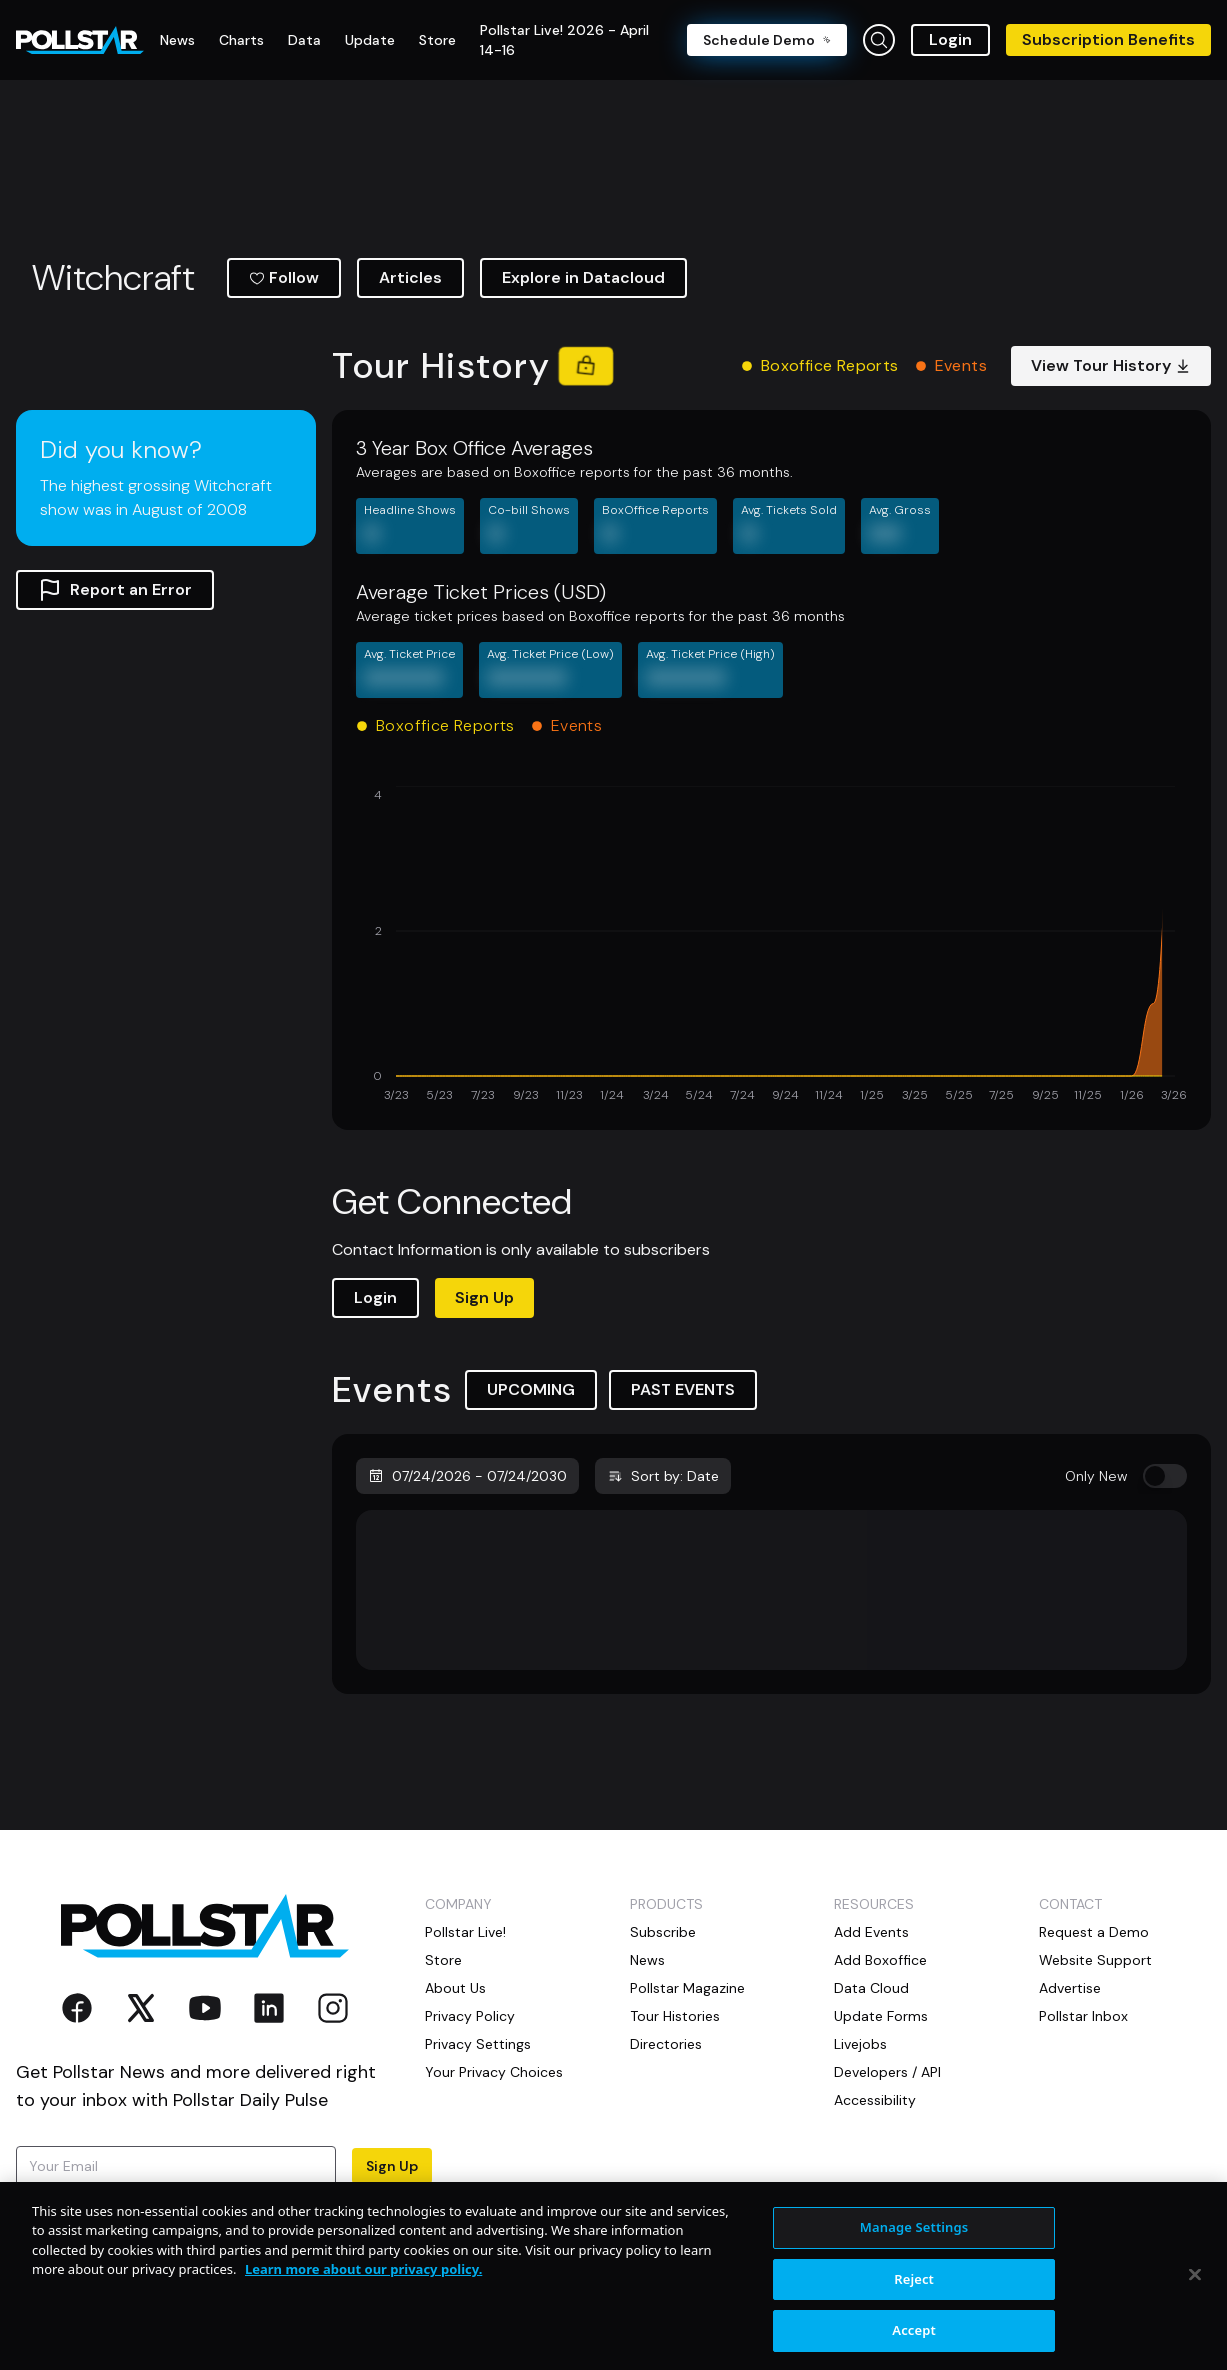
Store (443, 1960)
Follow (284, 277)
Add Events (871, 1932)
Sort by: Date (663, 1476)
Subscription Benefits (1108, 39)
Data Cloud (871, 1988)
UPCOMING (531, 1389)
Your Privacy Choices (494, 2072)
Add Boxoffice (880, 1960)
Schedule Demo (767, 40)
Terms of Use (59, 2224)
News (647, 1960)
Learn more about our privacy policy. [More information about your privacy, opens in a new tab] (363, 2334)
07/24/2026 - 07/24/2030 (467, 1476)
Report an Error (115, 590)
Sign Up (484, 1297)
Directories (666, 2044)
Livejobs (860, 2044)
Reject (914, 2343)
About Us (455, 1988)
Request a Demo (1094, 1932)
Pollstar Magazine (687, 1988)
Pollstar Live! (465, 1932)
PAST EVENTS (683, 1389)
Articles (410, 277)
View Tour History (1111, 365)
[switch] (1165, 1476)
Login (950, 39)
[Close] (1195, 2339)
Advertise (1070, 1988)
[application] (771, 946)
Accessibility (875, 2100)
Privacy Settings (478, 2044)
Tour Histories (675, 2016)
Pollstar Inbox (1083, 2016)
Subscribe (663, 1932)
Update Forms (881, 2016)
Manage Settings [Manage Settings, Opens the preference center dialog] (914, 2291)
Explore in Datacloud (583, 277)
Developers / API (887, 2072)
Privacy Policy (304, 2204)
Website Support (1095, 1960)
